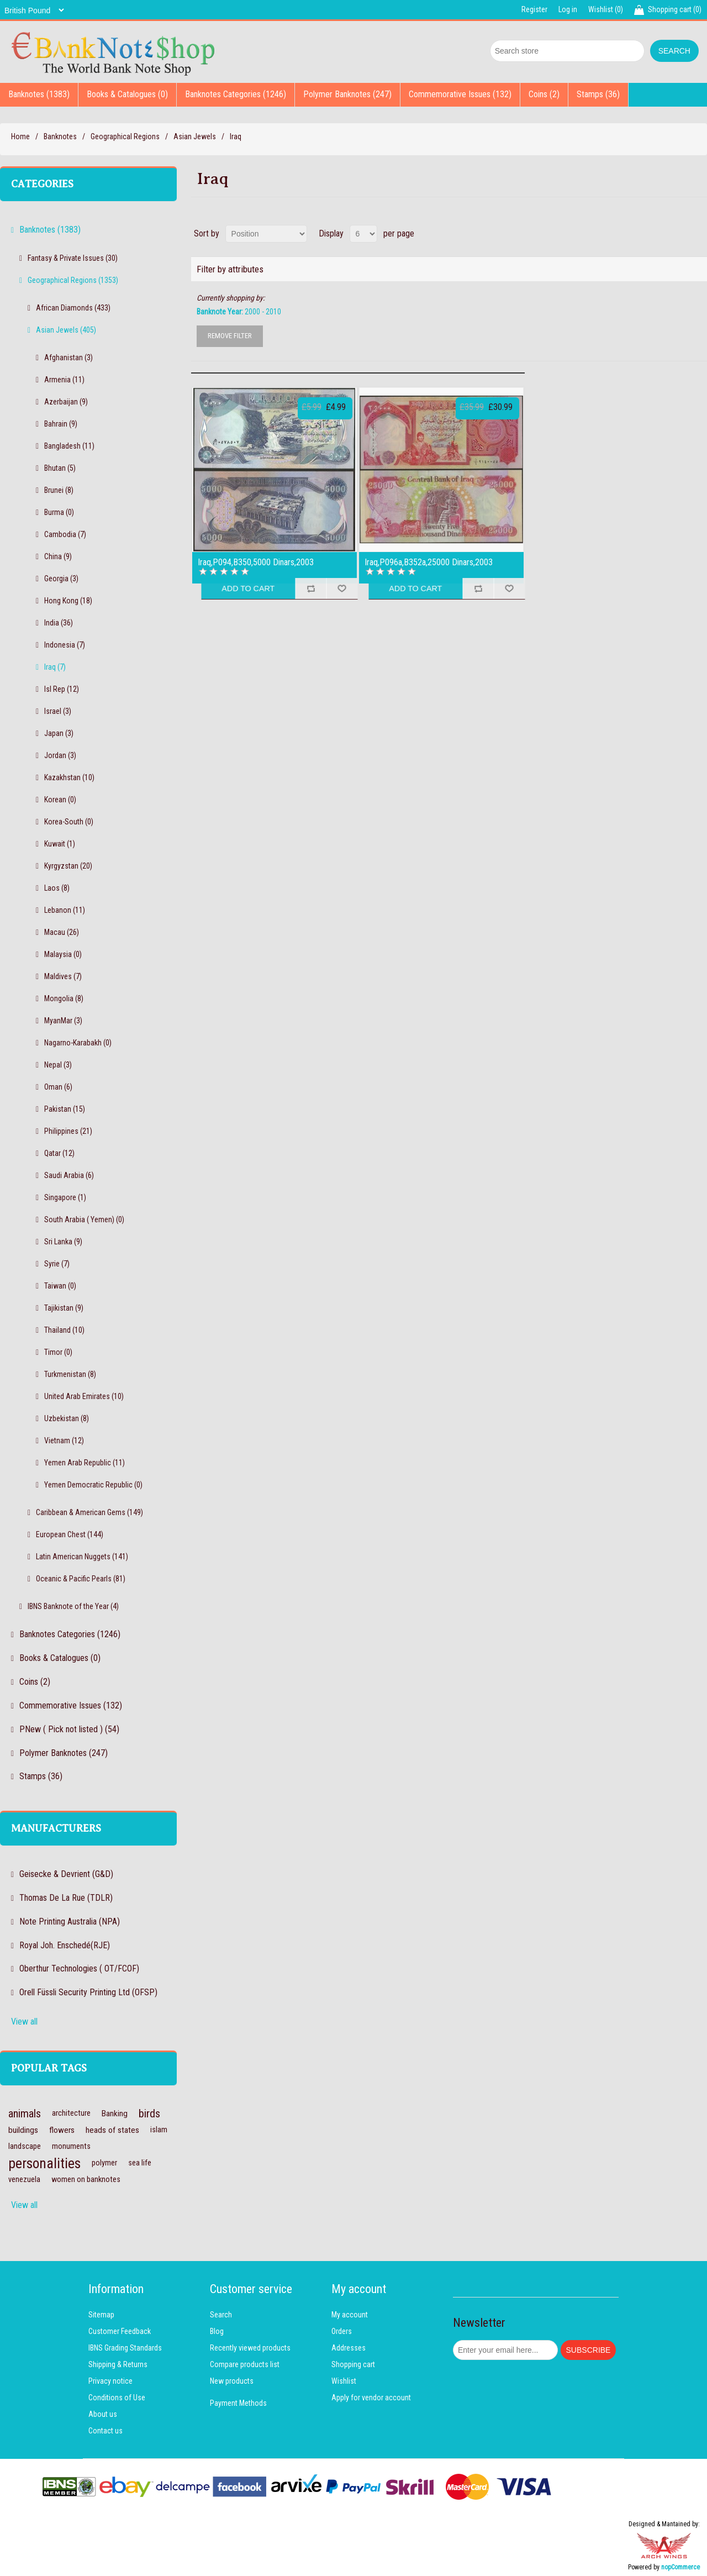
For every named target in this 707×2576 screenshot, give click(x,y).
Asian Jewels (194, 136)
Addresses (348, 2347)
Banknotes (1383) (39, 94)
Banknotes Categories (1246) (235, 94)
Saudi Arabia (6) (69, 1175)
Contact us (105, 2430)
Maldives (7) (63, 976)
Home (20, 136)
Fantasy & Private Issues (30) (73, 258)
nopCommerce (680, 2567)
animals (24, 2113)
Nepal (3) (58, 1064)
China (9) (58, 556)
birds (149, 2113)
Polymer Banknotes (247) (347, 94)
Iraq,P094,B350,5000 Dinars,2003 (256, 562)
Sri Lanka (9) (63, 1241)
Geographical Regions (125, 136)
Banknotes (60, 136)
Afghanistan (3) (68, 357)
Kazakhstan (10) (69, 777)
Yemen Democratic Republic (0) (93, 1484)
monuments (71, 2146)
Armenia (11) (64, 379)
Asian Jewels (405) (66, 329)
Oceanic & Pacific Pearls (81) (80, 1578)
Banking (115, 2113)
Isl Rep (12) (61, 689)
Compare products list (244, 2364)
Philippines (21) (68, 1131)
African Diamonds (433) (73, 307)
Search (221, 2314)
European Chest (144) (69, 1534)
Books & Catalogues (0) (127, 94)
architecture (71, 2113)
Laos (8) (57, 888)
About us (102, 2414)
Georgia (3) (61, 578)
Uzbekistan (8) (66, 1418)
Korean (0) (60, 799)
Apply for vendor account (371, 2397)
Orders (341, 2331)
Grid (677, 234)
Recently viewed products (250, 2347)
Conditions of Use (116, 2397)
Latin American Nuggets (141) (82, 1556)
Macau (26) (61, 932)
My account (349, 2314)
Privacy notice (110, 2381)
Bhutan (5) (60, 468)
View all (24, 2021)
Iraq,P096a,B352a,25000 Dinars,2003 (429, 562)
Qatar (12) (59, 1153)
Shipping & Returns (117, 2364)
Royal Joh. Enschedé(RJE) (64, 1945)
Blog (217, 2331)
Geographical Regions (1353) (73, 280)
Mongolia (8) (63, 998)
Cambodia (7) (65, 534)
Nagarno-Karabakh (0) (78, 1042)
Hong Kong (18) (68, 600)
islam (158, 2130)
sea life (139, 2163)
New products (232, 2381)
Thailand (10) (64, 1330)
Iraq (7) (55, 667)
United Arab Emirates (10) (84, 1396)
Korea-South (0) (68, 821)
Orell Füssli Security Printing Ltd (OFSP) (88, 1992)
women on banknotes (85, 2179)
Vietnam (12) (64, 1440)
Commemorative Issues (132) (460, 94)
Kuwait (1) (59, 843)
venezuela (24, 2179)
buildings (23, 2130)
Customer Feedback (119, 2331)
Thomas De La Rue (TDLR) (66, 1897)
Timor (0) (58, 1352)
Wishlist (343, 2381)
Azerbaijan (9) (66, 401)
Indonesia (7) (64, 644)
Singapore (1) (65, 1197)
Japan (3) (58, 733)
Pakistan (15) (64, 1109)
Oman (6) (58, 1086)
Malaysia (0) (63, 954)
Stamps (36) (598, 94)
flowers (62, 2130)
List (697, 234)
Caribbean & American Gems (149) (89, 1512)
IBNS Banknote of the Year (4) (73, 1606)
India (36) (58, 622)
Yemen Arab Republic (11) (84, 1462)
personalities (44, 2163)
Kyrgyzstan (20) (68, 865)
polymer (104, 2163)
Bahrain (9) (60, 423)
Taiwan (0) (60, 1285)
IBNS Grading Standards (125, 2347)
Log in (567, 9)
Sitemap (101, 2314)
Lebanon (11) (64, 910)
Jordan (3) (60, 755)
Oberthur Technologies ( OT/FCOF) (79, 1968)
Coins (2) (544, 94)
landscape (24, 2146)
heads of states (112, 2130)
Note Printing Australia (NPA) (69, 1921)
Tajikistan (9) (63, 1307)
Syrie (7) (57, 1263)
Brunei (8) (58, 490)
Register (534, 9)
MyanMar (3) (63, 1020)
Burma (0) (59, 512)
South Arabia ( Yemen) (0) (84, 1219)
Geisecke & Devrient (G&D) (66, 1874)
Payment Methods (238, 2403)
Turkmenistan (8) (70, 1374)
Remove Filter (230, 336)
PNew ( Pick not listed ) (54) (69, 1729)
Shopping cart (353, 2364)
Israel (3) (57, 711)
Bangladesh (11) (69, 445)
